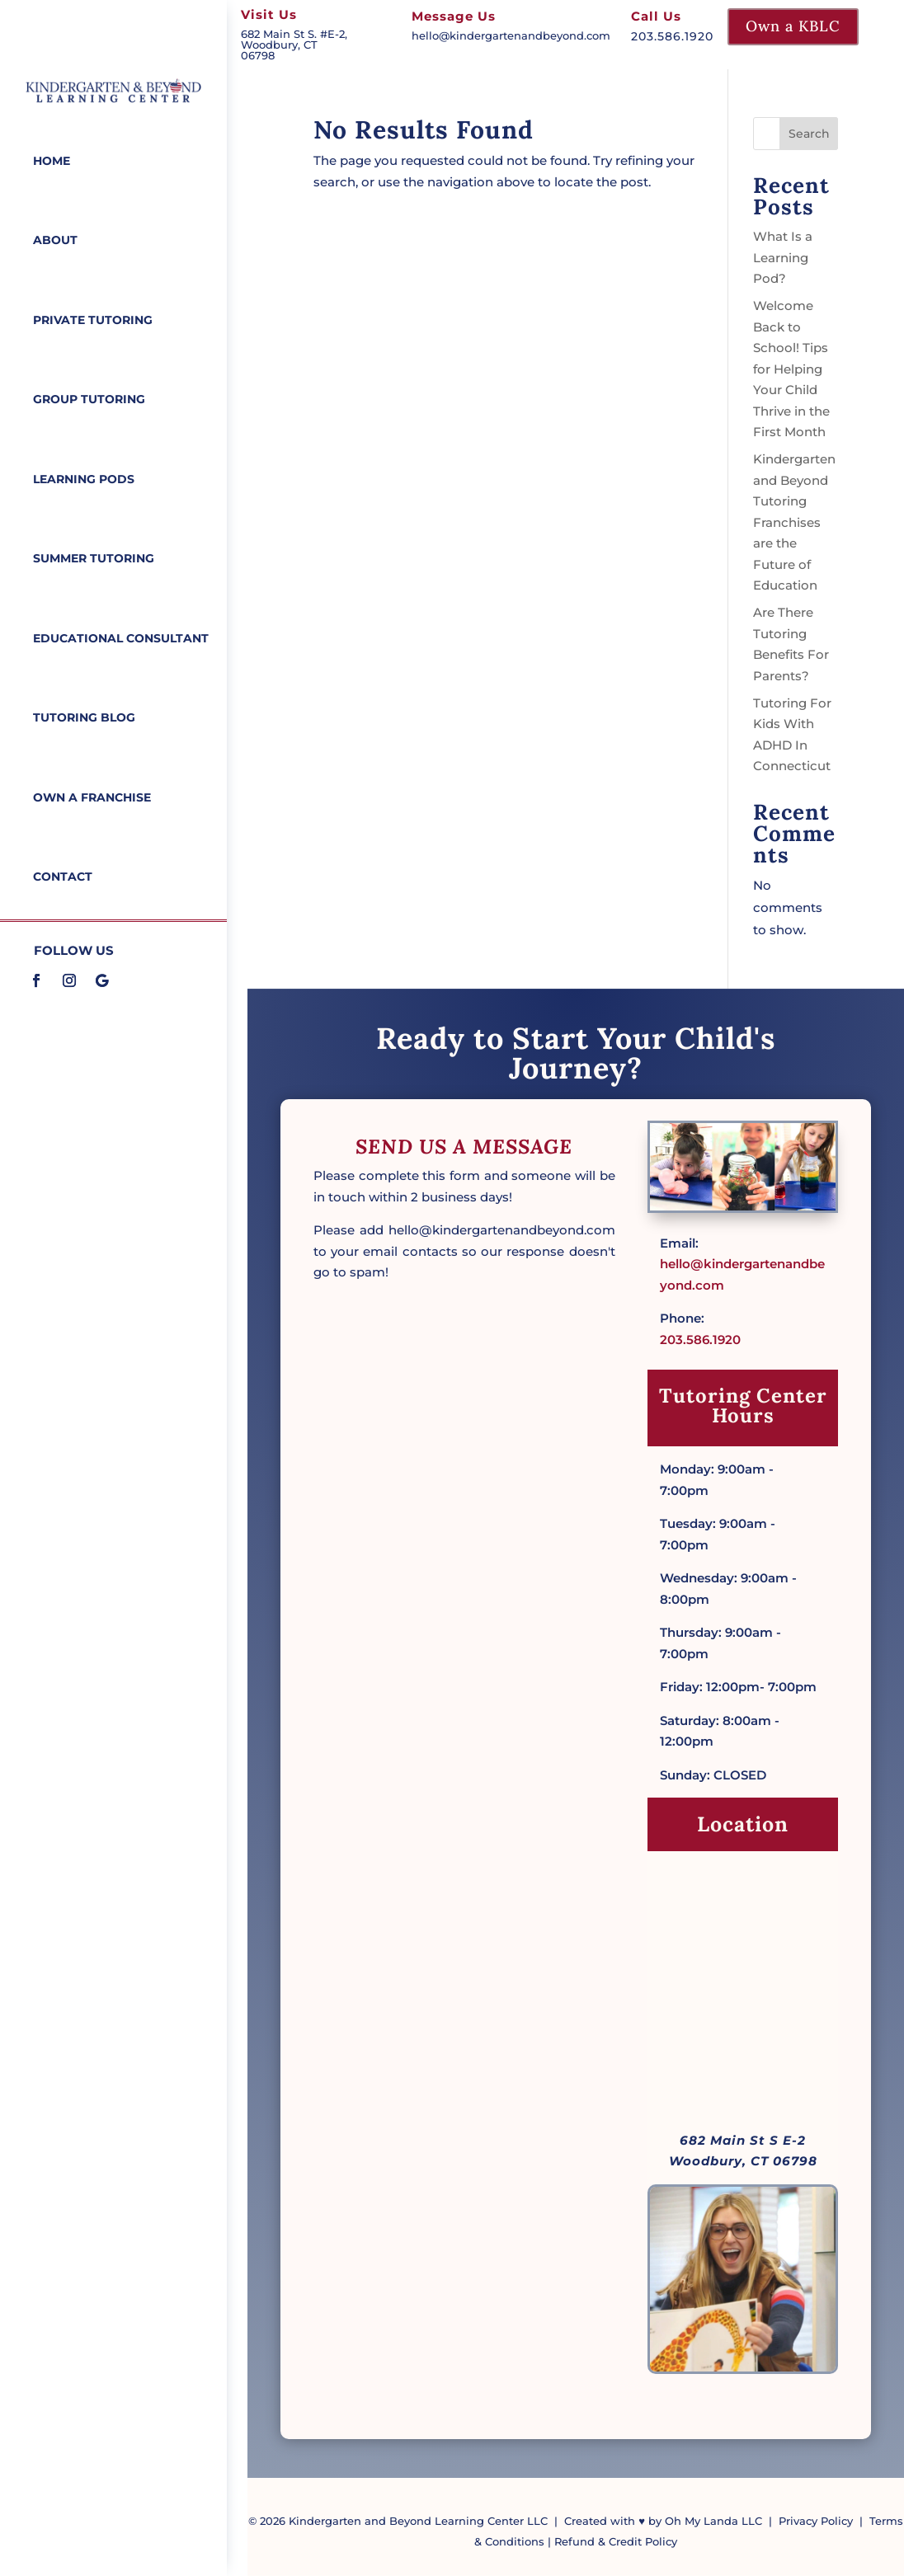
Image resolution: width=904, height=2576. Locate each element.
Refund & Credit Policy (615, 2541)
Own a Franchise (92, 792)
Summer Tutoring (93, 555)
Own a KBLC (793, 25)
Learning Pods (83, 476)
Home (51, 160)
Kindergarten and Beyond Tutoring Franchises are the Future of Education (794, 522)
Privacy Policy (816, 2520)
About (55, 239)
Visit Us (269, 14)
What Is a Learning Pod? (782, 257)
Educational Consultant (121, 635)
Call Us (656, 16)
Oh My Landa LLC (713, 2520)
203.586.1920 (700, 1339)
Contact (62, 871)
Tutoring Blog (84, 713)
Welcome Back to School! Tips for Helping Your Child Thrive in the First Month (791, 369)
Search (809, 133)
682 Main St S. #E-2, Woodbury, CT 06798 (294, 44)
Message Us (454, 16)
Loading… (464, 1847)
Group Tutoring (89, 397)
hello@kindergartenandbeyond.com (511, 35)
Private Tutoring (93, 318)
